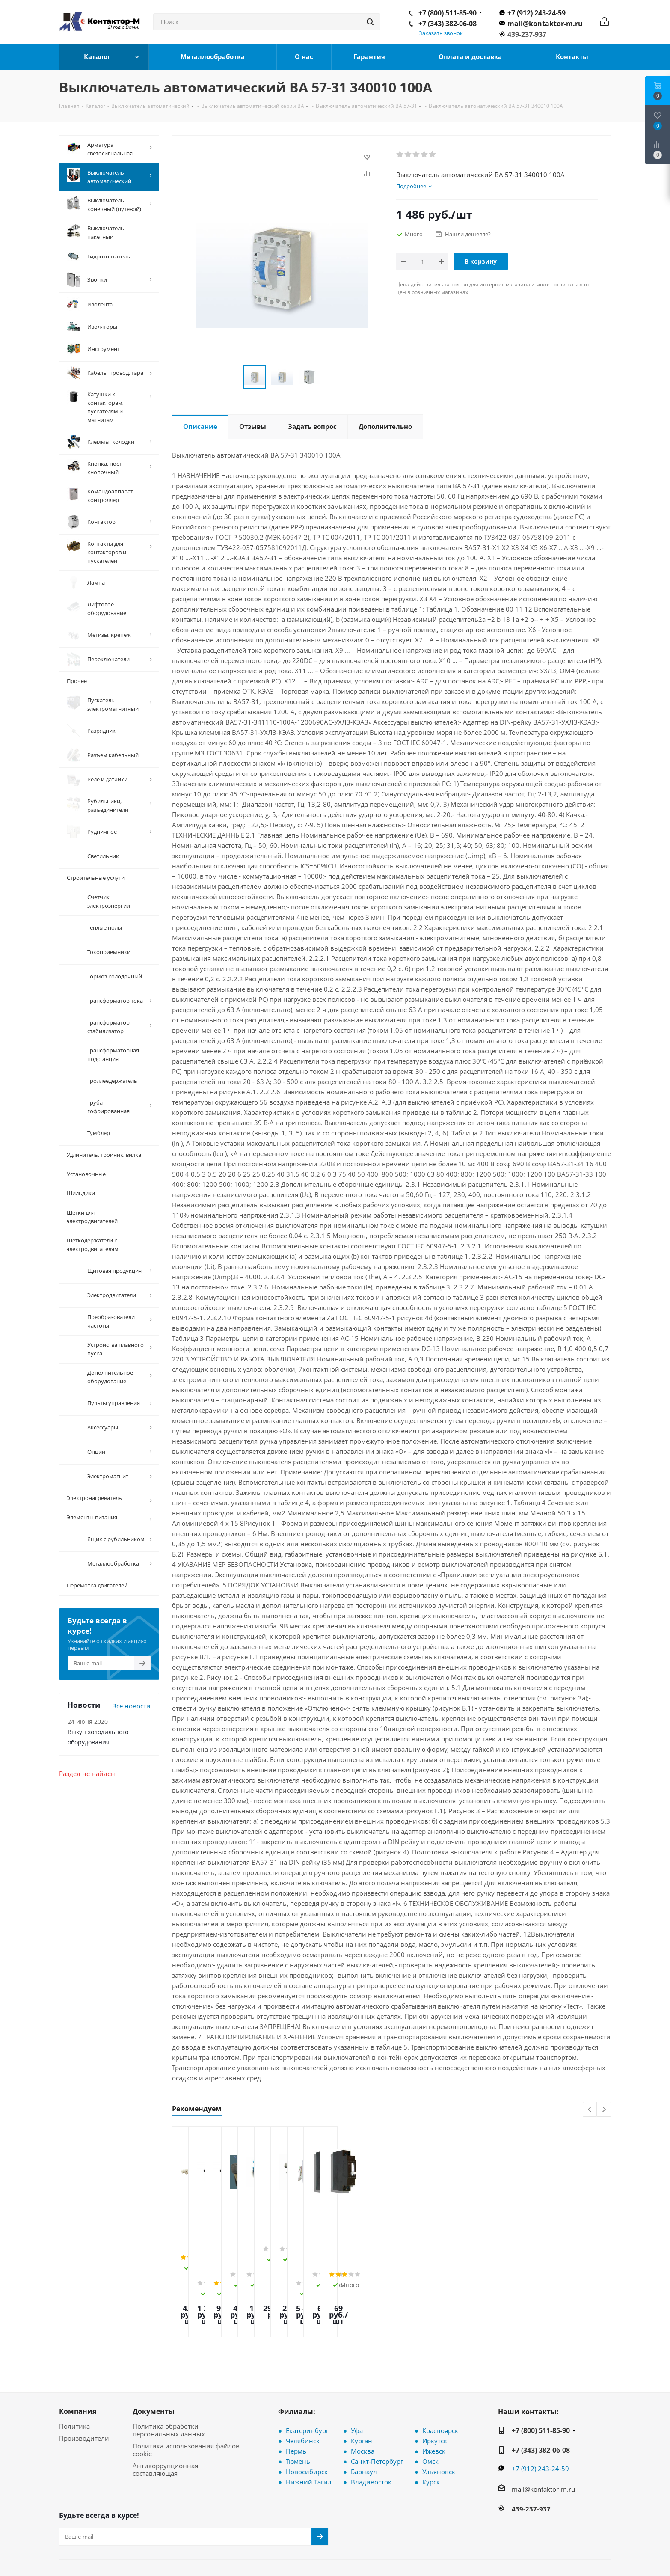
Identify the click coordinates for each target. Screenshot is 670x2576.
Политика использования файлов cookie (186, 2403)
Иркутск (434, 2393)
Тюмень (298, 2414)
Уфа (357, 2383)
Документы (154, 2364)
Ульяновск (438, 2424)
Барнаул (364, 2424)
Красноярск (440, 2383)
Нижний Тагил (309, 2434)
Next (604, 2109)
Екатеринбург (307, 2383)
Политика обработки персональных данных (169, 2383)
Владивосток (371, 2434)
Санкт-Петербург (377, 2414)
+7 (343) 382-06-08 (447, 23)
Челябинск (303, 2393)
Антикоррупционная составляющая (165, 2422)
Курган (361, 2393)
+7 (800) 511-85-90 (447, 13)
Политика (74, 2379)
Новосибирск (307, 2424)
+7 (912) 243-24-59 (536, 13)
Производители (84, 2391)
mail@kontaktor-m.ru (545, 23)
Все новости (131, 1706)
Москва (362, 2404)
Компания (77, 2364)
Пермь (296, 2404)
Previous (590, 2109)
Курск (431, 2434)
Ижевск (433, 2404)
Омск (430, 2414)
